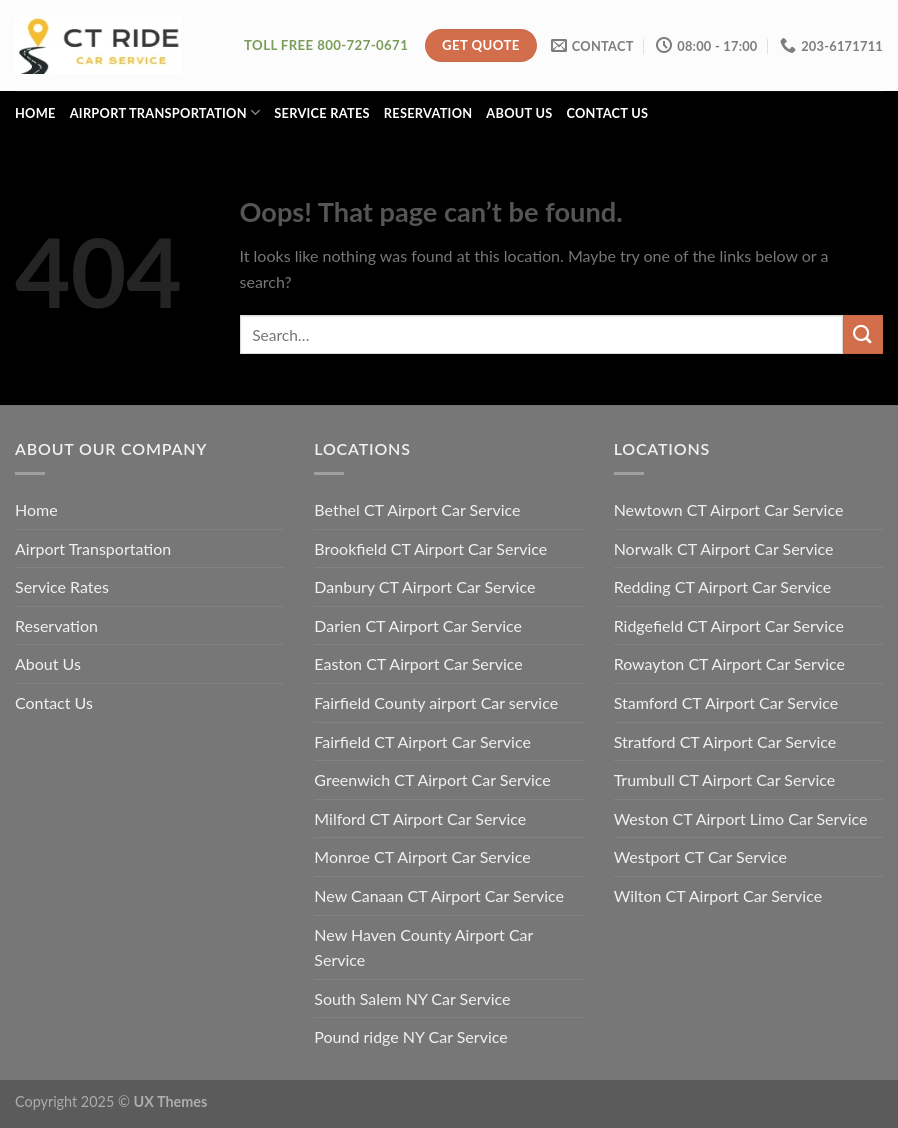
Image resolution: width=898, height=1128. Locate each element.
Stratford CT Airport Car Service (725, 741)
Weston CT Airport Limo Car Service (741, 818)
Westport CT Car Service (700, 856)
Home (35, 113)
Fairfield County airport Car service (436, 702)
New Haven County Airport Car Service (423, 947)
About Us (519, 113)
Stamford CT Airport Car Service (726, 702)
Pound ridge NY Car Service (410, 1036)
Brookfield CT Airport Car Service (430, 548)
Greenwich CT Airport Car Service (432, 779)
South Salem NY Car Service (412, 998)
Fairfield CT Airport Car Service (422, 741)
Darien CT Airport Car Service (418, 625)
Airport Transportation (165, 112)
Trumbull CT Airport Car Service (725, 779)
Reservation (428, 113)
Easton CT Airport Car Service (418, 663)
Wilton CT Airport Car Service (718, 895)
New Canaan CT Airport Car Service (439, 895)
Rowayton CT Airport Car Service (729, 663)
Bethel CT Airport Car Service (417, 509)
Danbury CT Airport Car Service (424, 586)
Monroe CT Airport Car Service (422, 856)
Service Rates (322, 113)
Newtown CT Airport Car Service (729, 509)
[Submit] (863, 334)
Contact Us (607, 113)
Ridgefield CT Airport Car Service (729, 625)
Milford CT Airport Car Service (420, 818)
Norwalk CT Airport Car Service (724, 548)
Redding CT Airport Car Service (723, 586)
